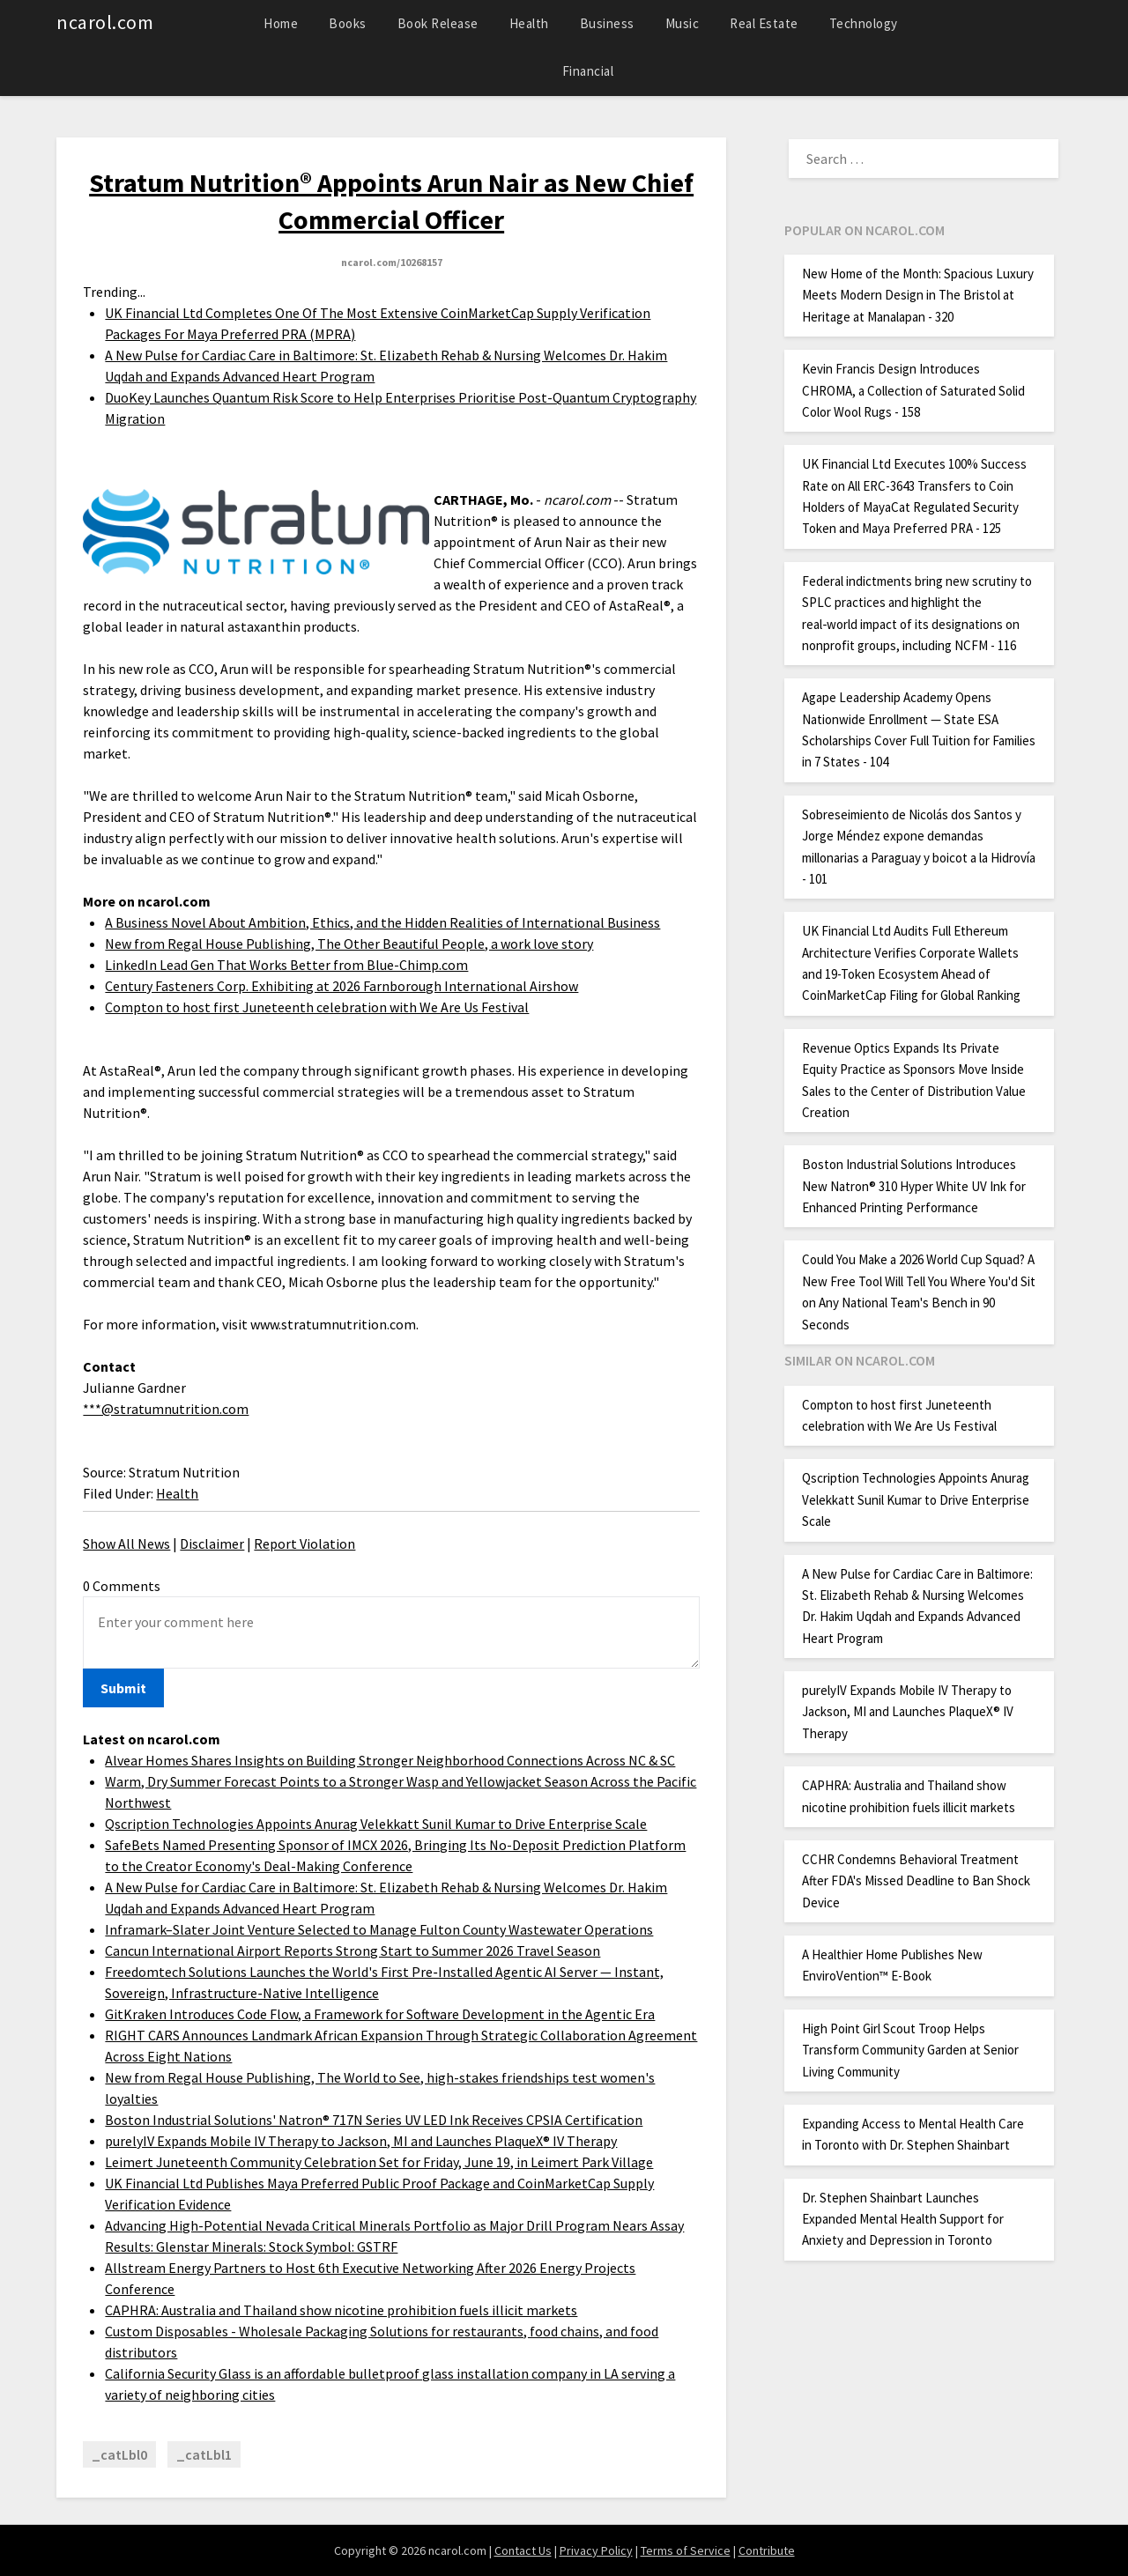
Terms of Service (686, 2550)
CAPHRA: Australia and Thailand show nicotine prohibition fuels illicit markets (341, 2310)
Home (280, 23)
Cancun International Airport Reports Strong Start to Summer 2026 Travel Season (352, 1950)
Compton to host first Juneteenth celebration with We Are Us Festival (317, 1007)
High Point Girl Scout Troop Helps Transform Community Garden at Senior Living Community (910, 2050)
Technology (863, 23)
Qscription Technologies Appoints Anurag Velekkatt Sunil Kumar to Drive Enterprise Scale (376, 1823)
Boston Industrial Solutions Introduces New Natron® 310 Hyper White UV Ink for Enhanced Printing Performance (914, 1186)
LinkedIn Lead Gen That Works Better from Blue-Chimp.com (286, 964)
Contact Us (523, 2550)
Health (529, 23)
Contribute (766, 2550)
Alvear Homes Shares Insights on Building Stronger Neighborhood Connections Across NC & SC (390, 1760)
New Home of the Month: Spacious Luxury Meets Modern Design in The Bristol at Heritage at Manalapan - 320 (918, 295)
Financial (588, 71)
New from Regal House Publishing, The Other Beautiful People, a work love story (349, 943)
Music (682, 23)
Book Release (438, 23)
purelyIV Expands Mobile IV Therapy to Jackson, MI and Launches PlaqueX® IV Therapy (361, 2141)
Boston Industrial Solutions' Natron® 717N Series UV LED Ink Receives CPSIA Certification (373, 2119)
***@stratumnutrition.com (166, 1409)
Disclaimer (212, 1543)
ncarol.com (104, 22)
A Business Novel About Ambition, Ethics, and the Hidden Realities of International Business (382, 922)
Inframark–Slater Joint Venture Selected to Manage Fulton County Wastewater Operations (379, 1929)
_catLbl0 (119, 2454)
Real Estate (764, 23)
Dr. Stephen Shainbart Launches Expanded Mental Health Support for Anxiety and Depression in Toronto (903, 2219)
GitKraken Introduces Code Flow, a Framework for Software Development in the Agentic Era (380, 2014)
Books (348, 23)
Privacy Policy (596, 2550)
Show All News (126, 1543)
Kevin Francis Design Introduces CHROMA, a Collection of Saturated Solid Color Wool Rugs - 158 (913, 390)
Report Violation (304, 1543)
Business (607, 23)
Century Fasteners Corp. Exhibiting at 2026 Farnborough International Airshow (341, 986)
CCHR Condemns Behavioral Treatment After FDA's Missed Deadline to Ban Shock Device (916, 1881)
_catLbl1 (204, 2454)
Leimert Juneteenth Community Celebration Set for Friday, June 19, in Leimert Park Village (379, 2162)
